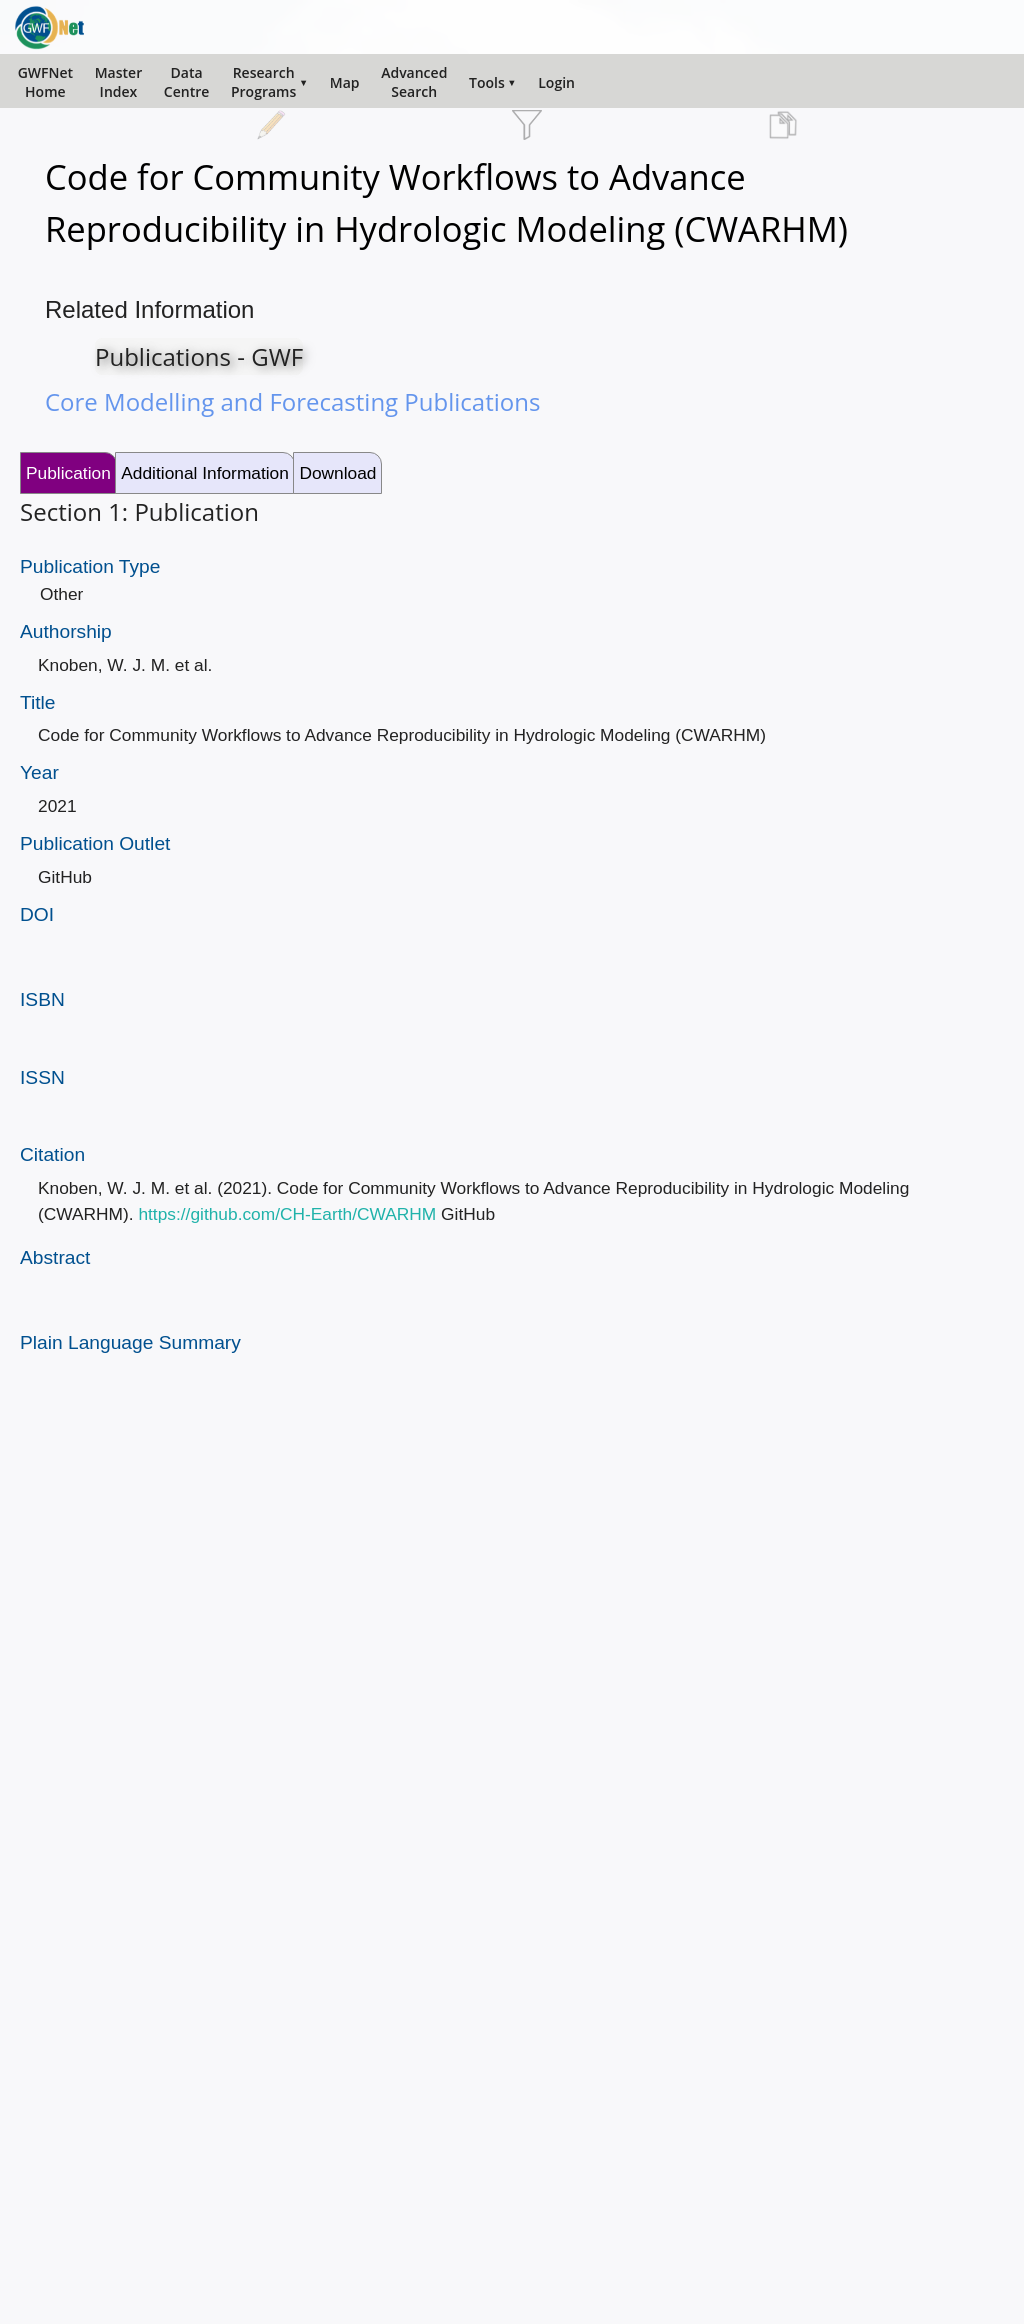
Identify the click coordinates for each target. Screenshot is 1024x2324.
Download (337, 473)
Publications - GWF (199, 356)
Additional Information (205, 473)
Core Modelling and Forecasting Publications (292, 401)
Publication (68, 473)
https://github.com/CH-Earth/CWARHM (287, 1214)
